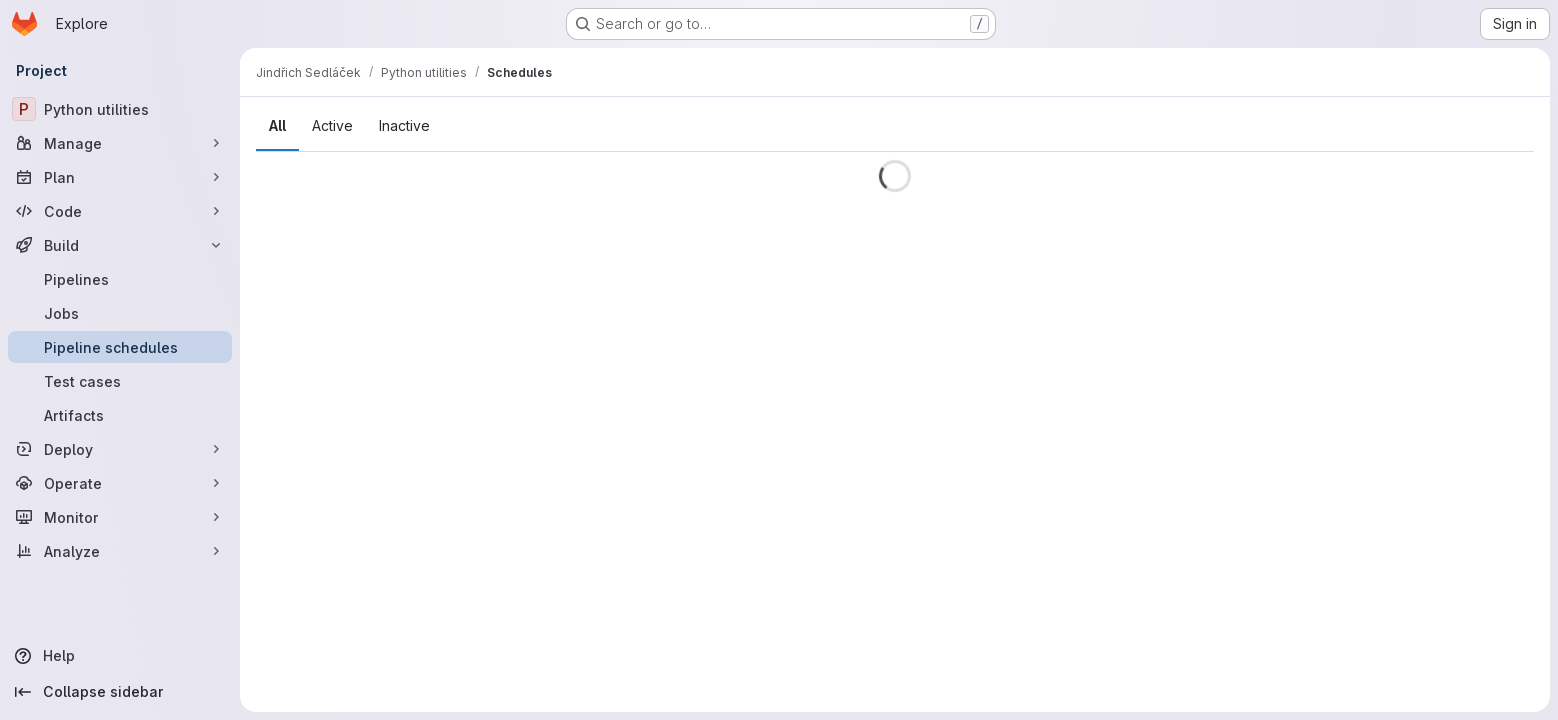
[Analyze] (120, 551)
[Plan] (120, 177)
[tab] (277, 126)
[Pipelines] (120, 279)
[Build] (120, 245)
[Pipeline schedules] (120, 347)
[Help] (120, 656)
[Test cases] (120, 381)
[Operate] (120, 483)
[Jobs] (120, 313)
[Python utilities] (120, 109)
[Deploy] (120, 449)
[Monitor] (120, 517)
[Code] (120, 211)
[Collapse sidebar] (120, 692)
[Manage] (120, 143)
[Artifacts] (120, 415)
